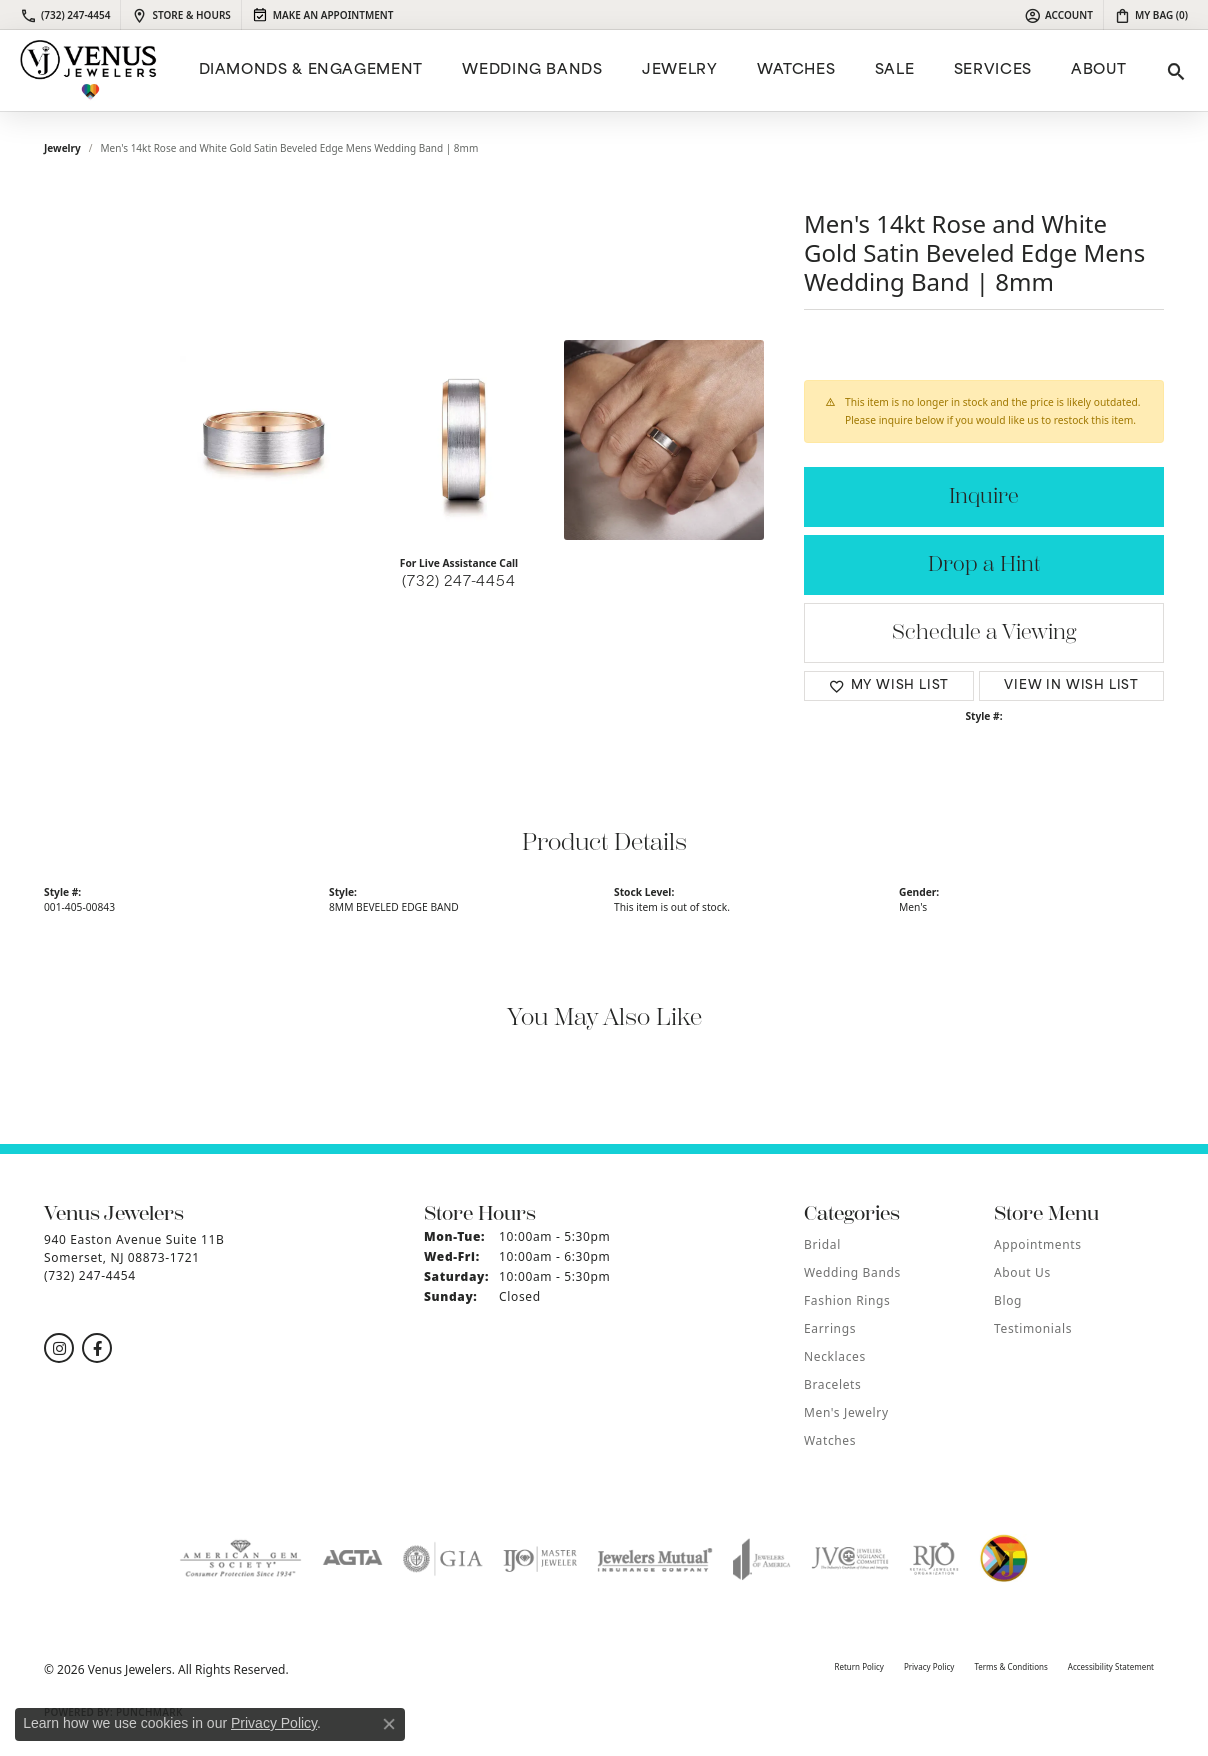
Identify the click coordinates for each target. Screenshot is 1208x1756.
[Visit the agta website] (352, 1559)
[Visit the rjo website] (934, 1559)
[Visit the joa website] (762, 1559)
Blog (1008, 1300)
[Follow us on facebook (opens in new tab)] (97, 1348)
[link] (65, 15)
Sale (895, 70)
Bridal (822, 1244)
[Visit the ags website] (240, 1559)
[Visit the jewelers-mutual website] (654, 1559)
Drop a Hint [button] (984, 564)
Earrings (830, 1328)
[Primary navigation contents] (660, 70)
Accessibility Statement (1111, 1666)
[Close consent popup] (389, 1724)
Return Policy (858, 1666)
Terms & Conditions (1010, 1666)
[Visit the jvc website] (850, 1559)
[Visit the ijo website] (540, 1559)
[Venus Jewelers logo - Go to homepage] (88, 70)
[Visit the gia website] (443, 1559)
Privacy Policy (929, 1666)
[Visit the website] (1004, 1559)
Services (993, 70)
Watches (796, 70)
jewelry (62, 148)
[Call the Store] (90, 1275)
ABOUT (1098, 70)
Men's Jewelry (846, 1412)
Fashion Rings (847, 1300)
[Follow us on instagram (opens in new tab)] (59, 1348)
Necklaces (835, 1356)
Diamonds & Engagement (311, 70)
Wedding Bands (532, 70)
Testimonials (1033, 1328)
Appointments (1038, 1244)
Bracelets (832, 1384)
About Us (1022, 1272)
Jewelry (679, 70)
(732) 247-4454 (458, 582)
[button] (1058, 15)
